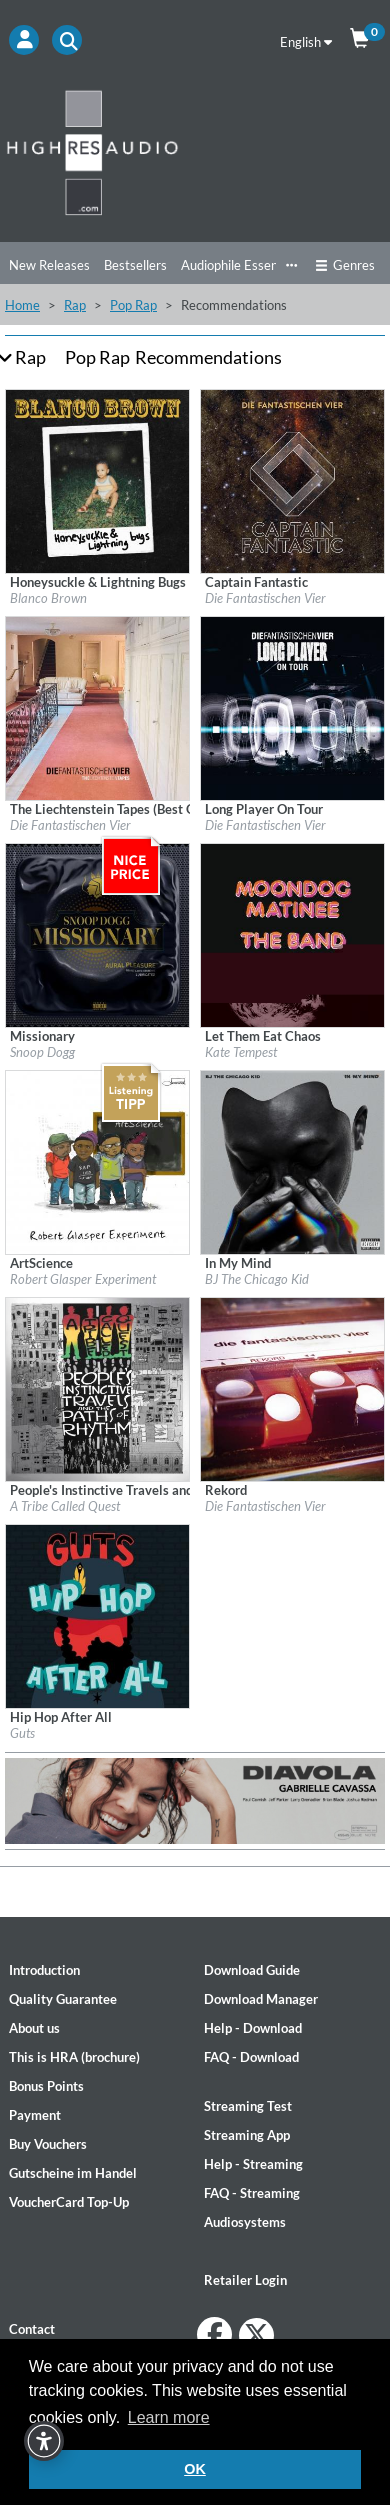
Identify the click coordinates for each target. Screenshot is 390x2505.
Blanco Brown (48, 598)
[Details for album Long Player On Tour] (292, 707)
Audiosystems (245, 2222)
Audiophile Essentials (241, 265)
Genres (345, 265)
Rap (75, 305)
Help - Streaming (253, 2164)
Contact (32, 2329)
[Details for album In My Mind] (292, 1161)
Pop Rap (133, 305)
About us (34, 2028)
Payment (35, 2115)
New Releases (49, 265)
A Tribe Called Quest (65, 1506)
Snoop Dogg (42, 1052)
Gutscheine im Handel (73, 2173)
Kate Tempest (241, 1052)
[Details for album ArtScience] (97, 1161)
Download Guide (252, 1970)
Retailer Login (245, 2280)
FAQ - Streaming (252, 2193)
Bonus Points (46, 2086)
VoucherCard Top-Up (69, 2202)
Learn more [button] (169, 2417)
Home (22, 305)
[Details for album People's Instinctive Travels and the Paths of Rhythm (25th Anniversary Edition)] (97, 1388)
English (306, 42)
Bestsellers (135, 265)
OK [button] (195, 2469)
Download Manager (261, 1999)
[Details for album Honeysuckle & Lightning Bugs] (97, 480)
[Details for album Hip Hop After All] (97, 1615)
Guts (22, 1733)
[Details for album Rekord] (292, 1388)
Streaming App (247, 2135)
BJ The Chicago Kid (257, 1279)
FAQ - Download (251, 2057)
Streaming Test (248, 2106)
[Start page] (195, 152)
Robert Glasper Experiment (83, 1279)
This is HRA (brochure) (74, 2057)
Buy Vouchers (48, 2144)
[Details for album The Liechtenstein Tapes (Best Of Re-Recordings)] (97, 707)
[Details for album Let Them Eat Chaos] (292, 934)
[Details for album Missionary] (97, 934)
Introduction (44, 1970)
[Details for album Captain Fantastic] (292, 480)
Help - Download (253, 2028)
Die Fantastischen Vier (265, 598)
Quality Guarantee (63, 1999)
